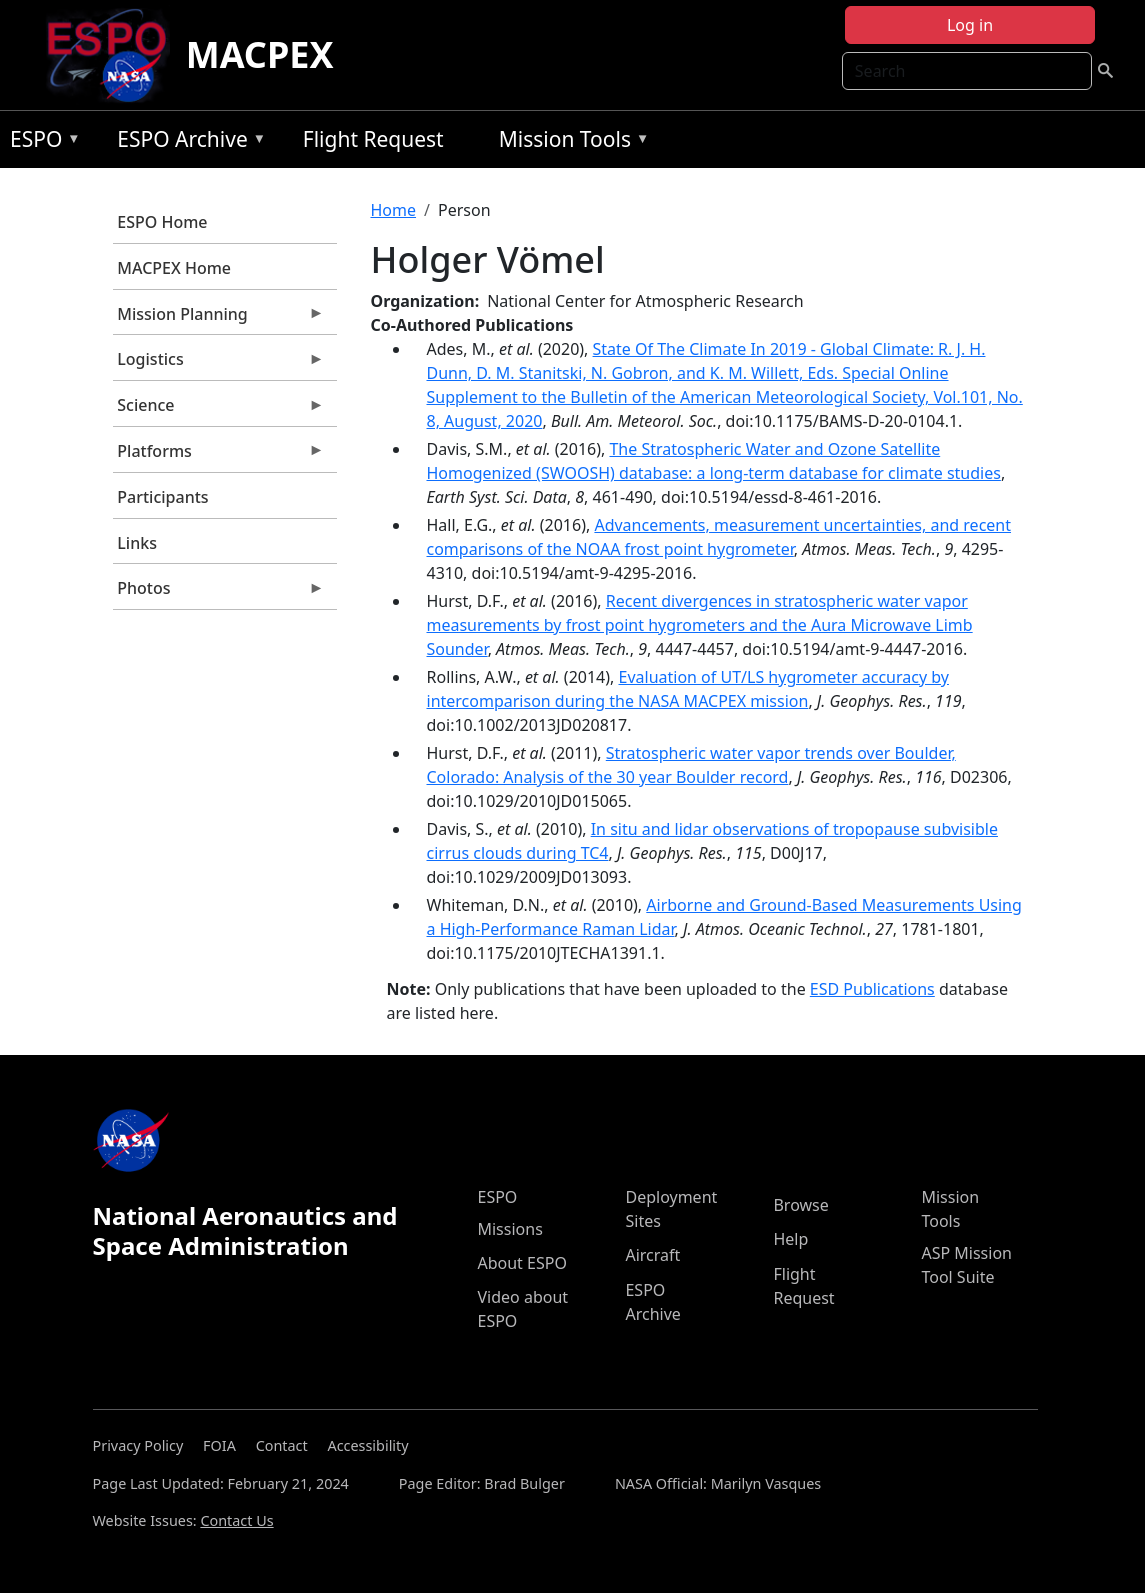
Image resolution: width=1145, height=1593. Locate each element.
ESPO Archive (186, 142)
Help (790, 1239)
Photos (219, 593)
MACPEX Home (174, 268)
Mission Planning (219, 319)
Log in (970, 25)
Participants (162, 497)
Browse (800, 1205)
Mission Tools (569, 142)
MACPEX (260, 54)
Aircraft (652, 1255)
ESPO (40, 142)
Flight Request (373, 139)
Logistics (219, 364)
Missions (509, 1229)
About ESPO (521, 1263)
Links (137, 543)
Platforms (219, 456)
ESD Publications (872, 989)
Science (219, 410)
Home (394, 210)
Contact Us (236, 1520)
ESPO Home (162, 222)
